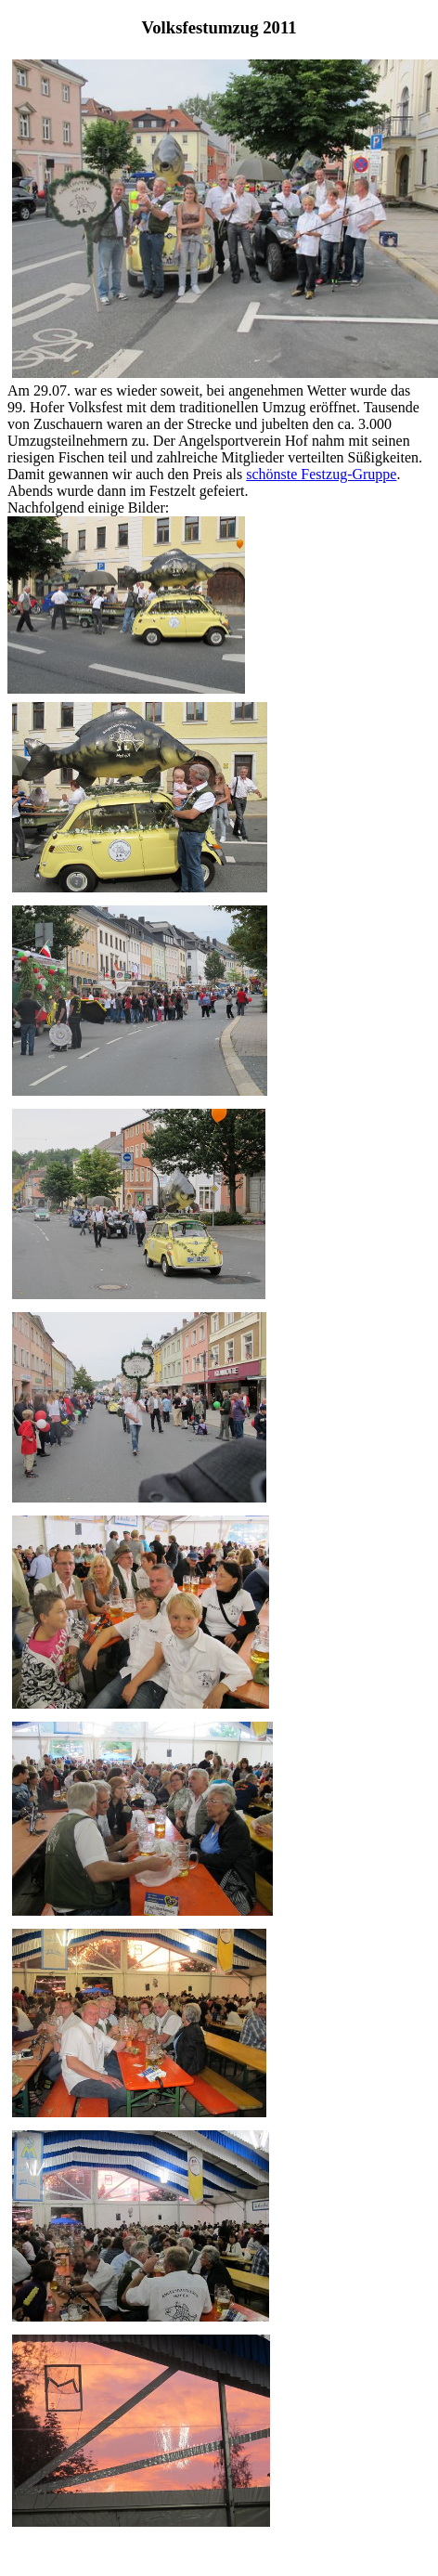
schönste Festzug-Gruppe (321, 474)
